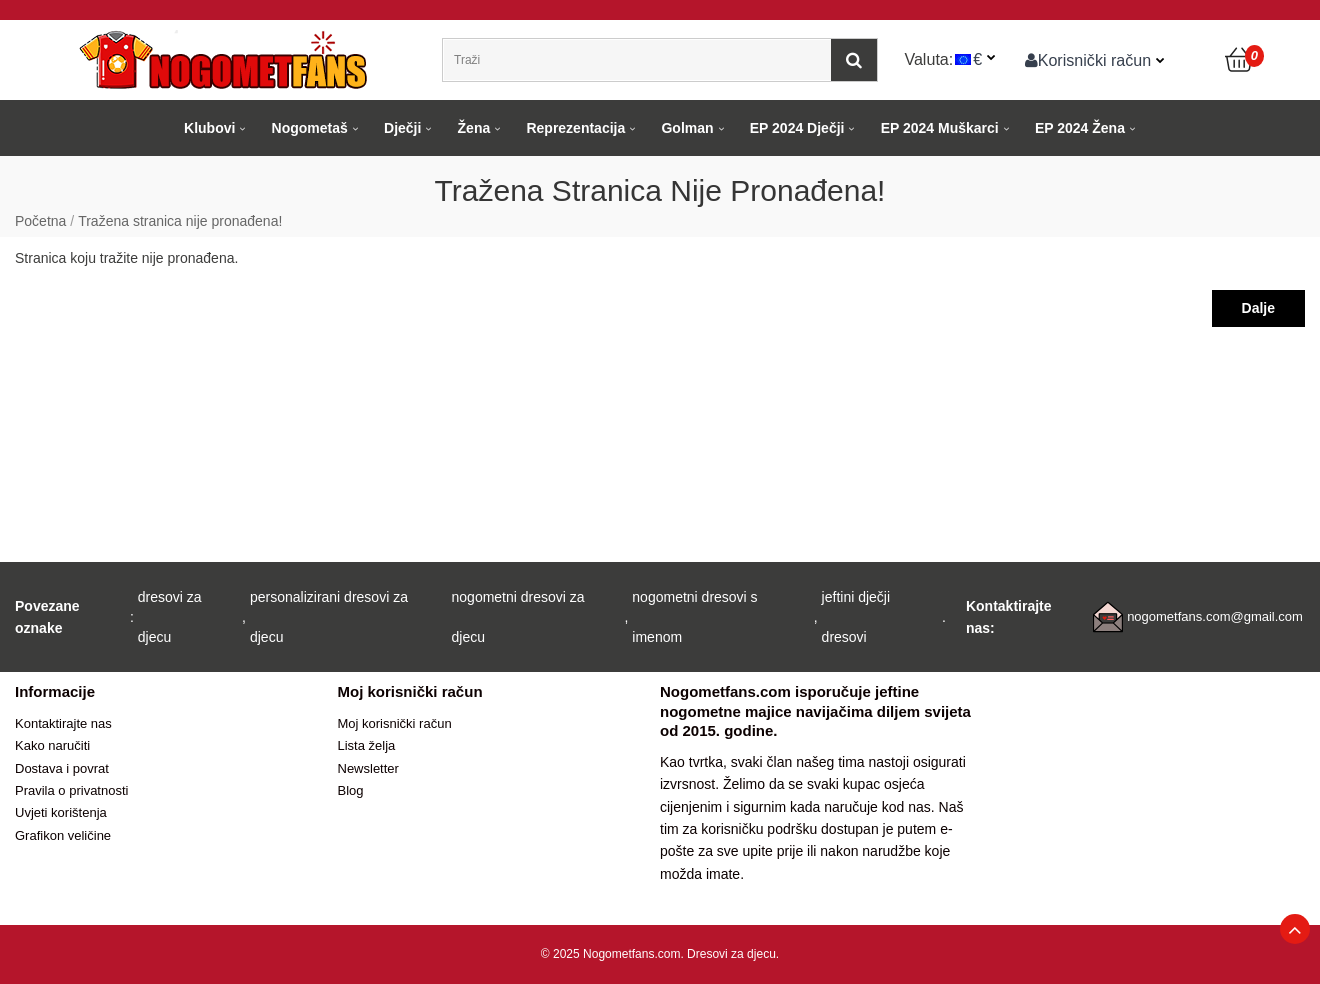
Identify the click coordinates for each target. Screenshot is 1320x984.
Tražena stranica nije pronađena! (180, 221)
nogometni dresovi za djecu (518, 617)
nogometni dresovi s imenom (694, 617)
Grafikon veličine (63, 835)
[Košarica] (1240, 60)
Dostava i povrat (62, 768)
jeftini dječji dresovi (856, 617)
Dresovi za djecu (731, 954)
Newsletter (368, 768)
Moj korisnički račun (395, 723)
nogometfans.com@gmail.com (1215, 616)
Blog (351, 790)
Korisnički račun (1088, 60)
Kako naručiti (52, 745)
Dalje (1258, 308)
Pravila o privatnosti (71, 790)
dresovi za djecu (170, 617)
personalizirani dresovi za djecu (329, 617)
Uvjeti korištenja (61, 812)
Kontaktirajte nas (63, 723)
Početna (40, 221)
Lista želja (367, 745)
